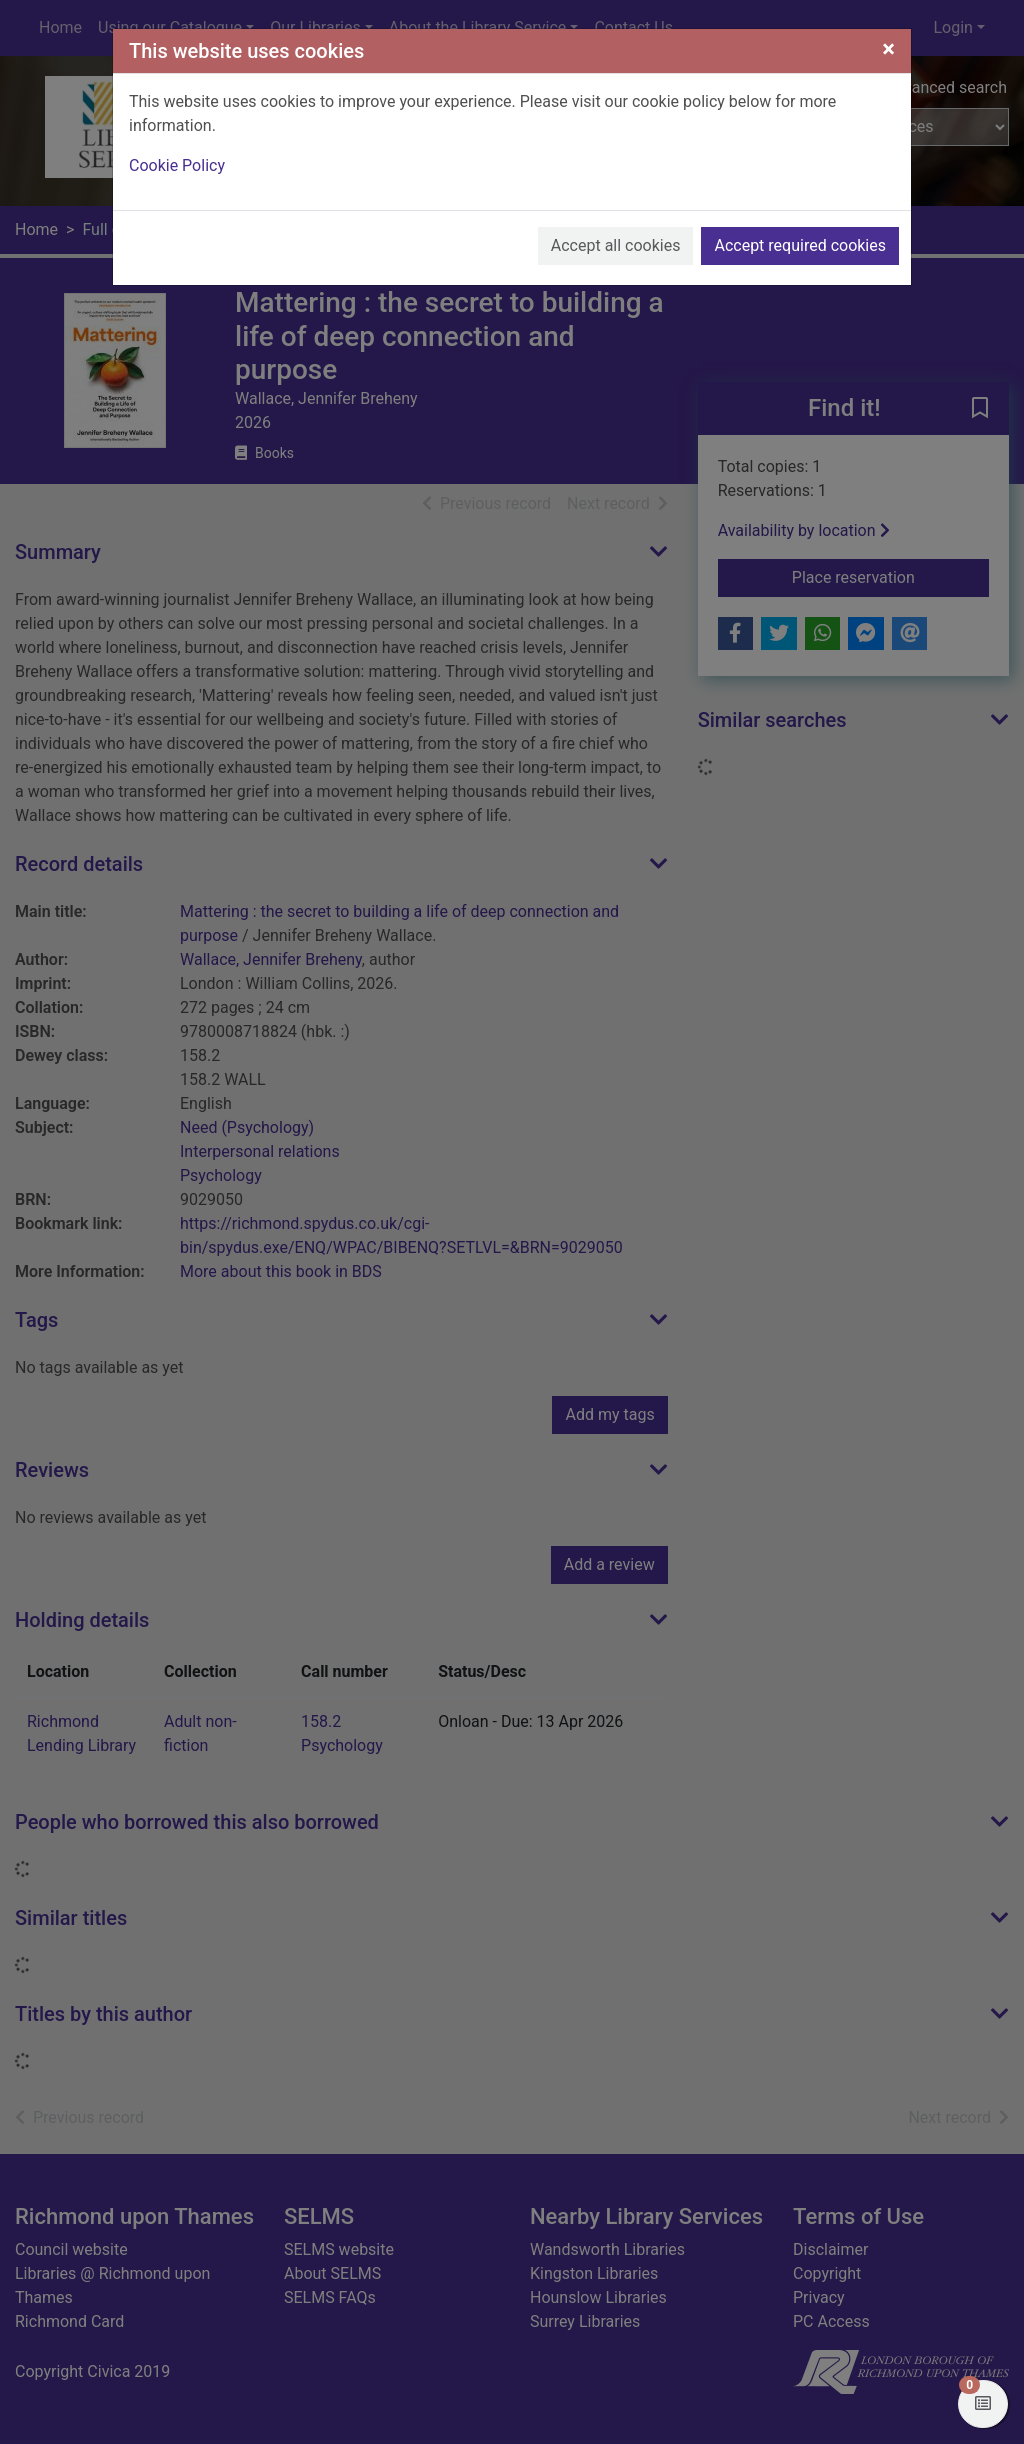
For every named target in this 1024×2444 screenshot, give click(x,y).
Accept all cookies (616, 245)
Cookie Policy (177, 165)
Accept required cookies (800, 245)
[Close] (888, 49)
